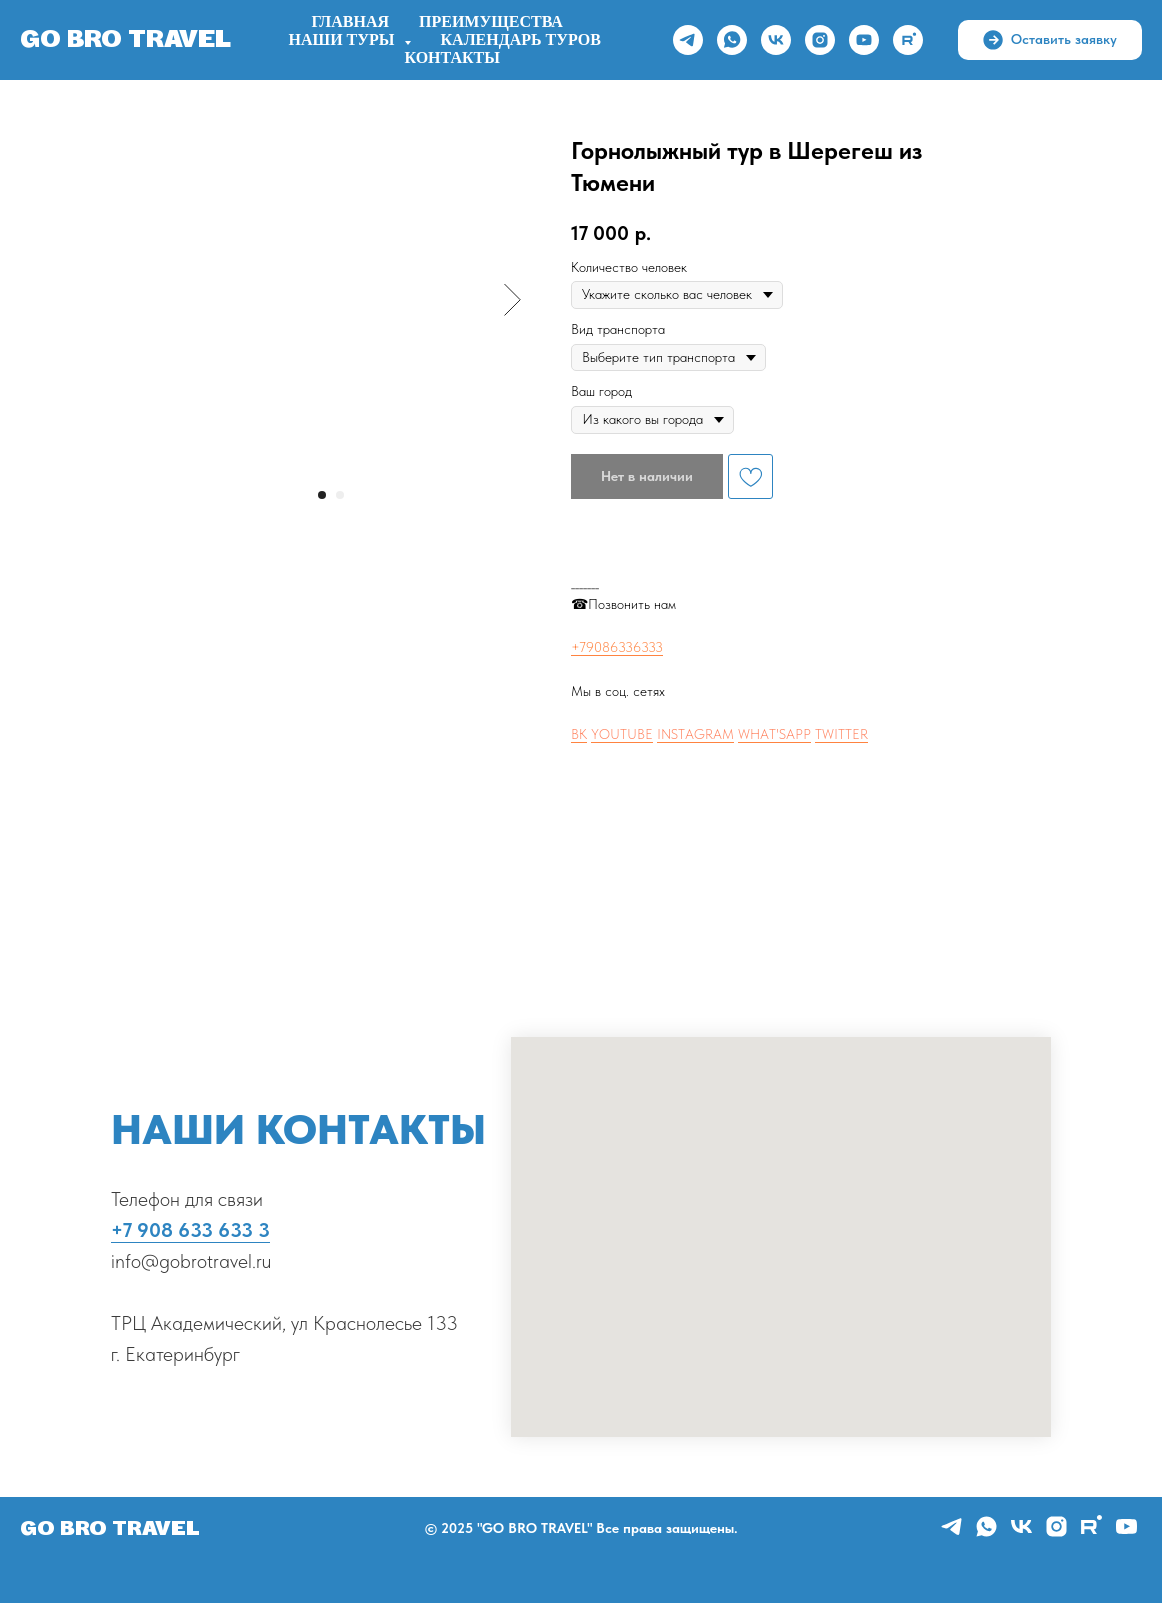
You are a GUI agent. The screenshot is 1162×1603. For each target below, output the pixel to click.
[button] (1050, 40)
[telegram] (688, 40)
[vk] (776, 40)
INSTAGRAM (695, 734)
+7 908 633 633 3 (190, 1230)
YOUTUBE (622, 734)
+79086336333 (617, 647)
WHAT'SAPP (774, 734)
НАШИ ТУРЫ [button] (344, 40)
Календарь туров (521, 40)
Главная (350, 22)
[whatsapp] (732, 40)
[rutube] (908, 40)
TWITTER (841, 734)
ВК (579, 734)
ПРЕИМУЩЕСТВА (491, 22)
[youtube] (864, 40)
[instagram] (820, 40)
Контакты (452, 58)
